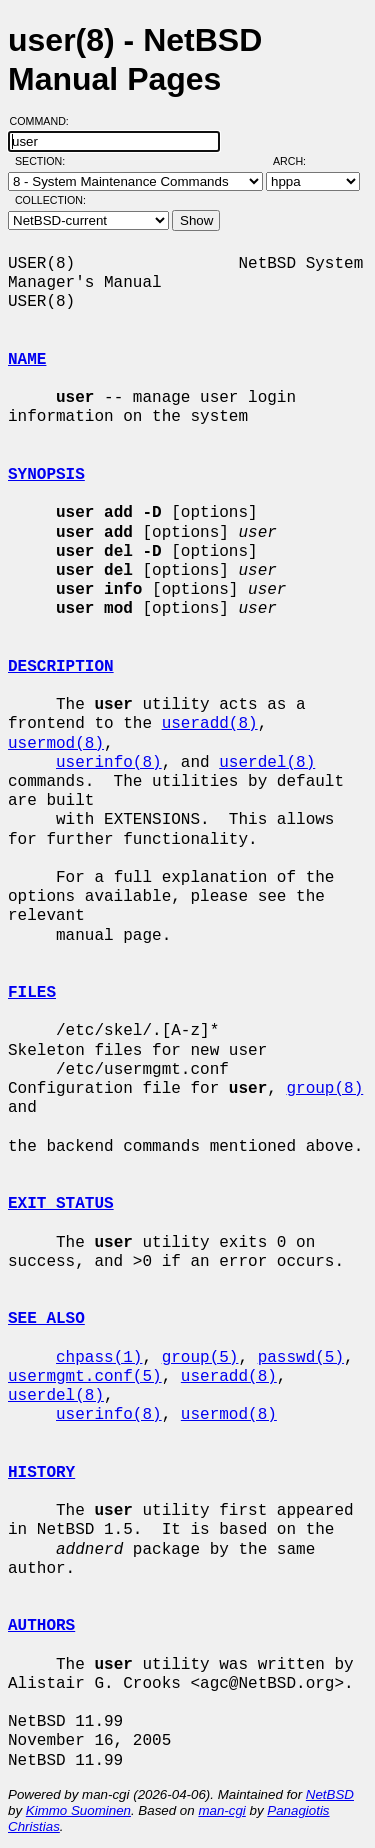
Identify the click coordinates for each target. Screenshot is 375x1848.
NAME (27, 360)
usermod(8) (56, 744)
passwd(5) (301, 1358)
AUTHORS (41, 1626)
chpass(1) (99, 1358)
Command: (45, 121)
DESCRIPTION (61, 667)
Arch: (298, 161)
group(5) (200, 1358)
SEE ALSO (46, 1319)
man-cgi (221, 1810)
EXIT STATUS (61, 1204)
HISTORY (41, 1473)
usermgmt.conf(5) (85, 1377)
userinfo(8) (109, 763)
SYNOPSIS (46, 475)
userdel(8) (267, 763)
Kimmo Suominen (78, 1810)
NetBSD (330, 1794)
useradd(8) (210, 724)
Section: (44, 161)
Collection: (50, 200)
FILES (32, 993)
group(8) (324, 1089)
